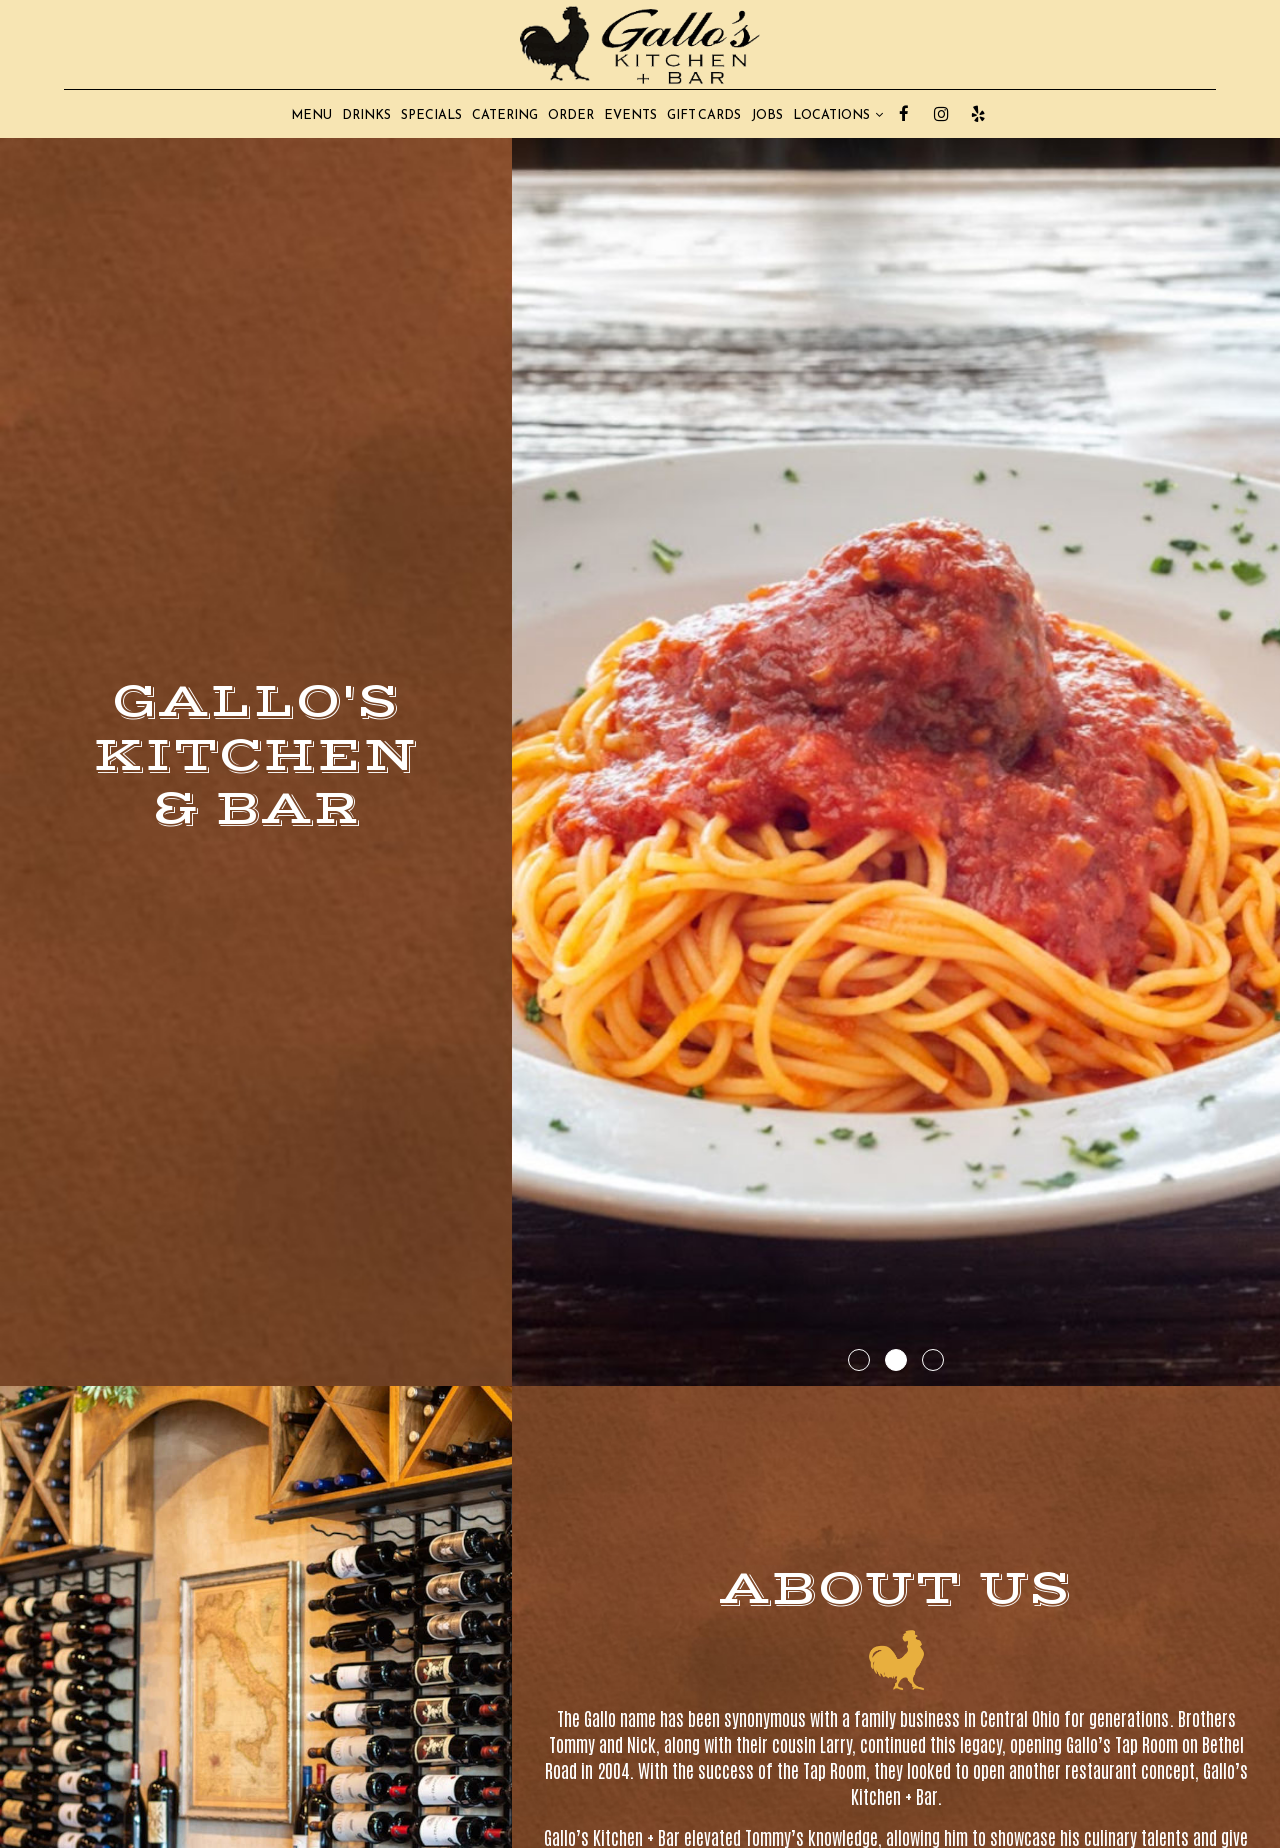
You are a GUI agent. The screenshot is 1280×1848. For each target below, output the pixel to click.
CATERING (505, 114)
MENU (311, 114)
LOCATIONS (838, 114)
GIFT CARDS (704, 114)
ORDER (571, 114)
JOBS (767, 114)
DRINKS (366, 114)
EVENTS (630, 114)
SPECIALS (431, 114)
